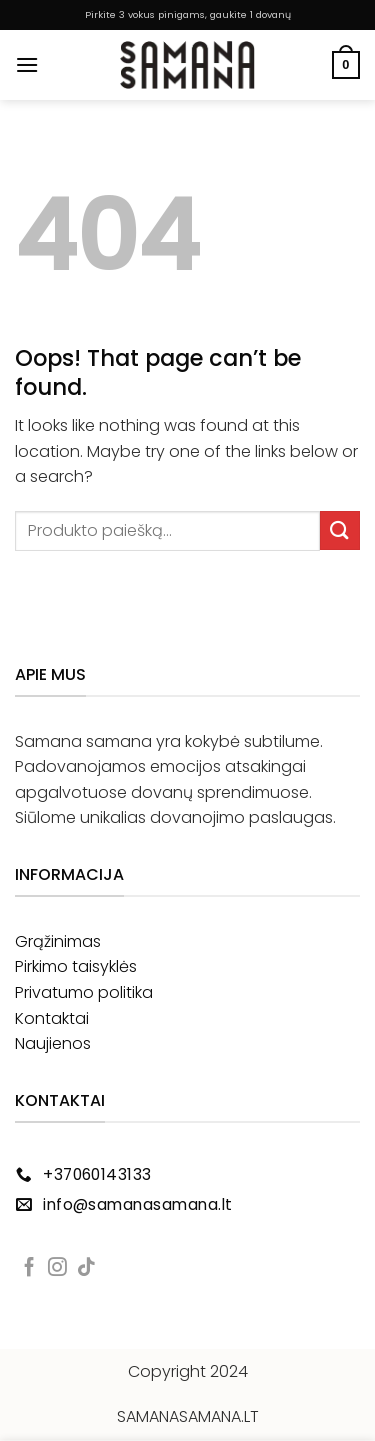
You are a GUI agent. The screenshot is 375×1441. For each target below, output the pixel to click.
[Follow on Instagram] (57, 1268)
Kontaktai (52, 1018)
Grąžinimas (58, 941)
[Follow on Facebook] (29, 1268)
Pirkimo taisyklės (76, 966)
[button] (27, 64)
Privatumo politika (84, 992)
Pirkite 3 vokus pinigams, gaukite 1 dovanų (188, 14)
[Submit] (340, 530)
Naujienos (53, 1043)
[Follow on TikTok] (86, 1268)
